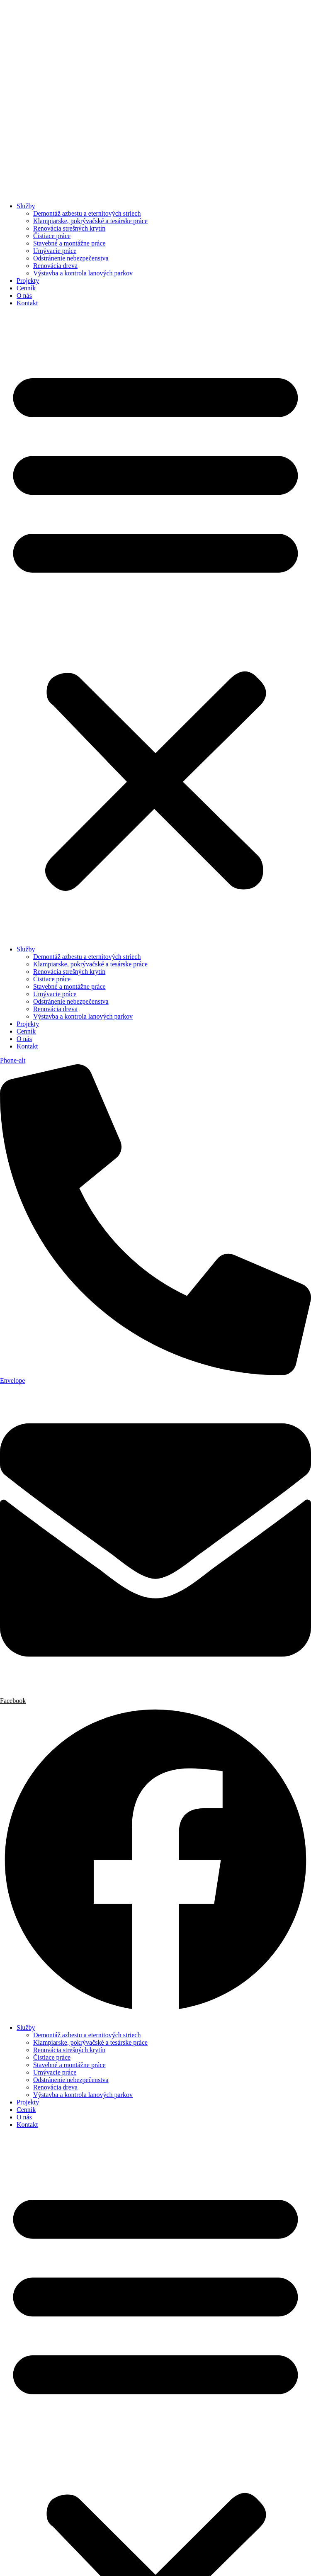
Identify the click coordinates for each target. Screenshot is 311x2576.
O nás (24, 295)
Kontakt (27, 302)
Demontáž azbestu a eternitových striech (87, 213)
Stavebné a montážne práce (69, 243)
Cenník (26, 288)
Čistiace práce (51, 235)
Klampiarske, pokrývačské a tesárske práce (90, 220)
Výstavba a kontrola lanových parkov (83, 273)
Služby (26, 205)
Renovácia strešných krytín (69, 228)
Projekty (28, 280)
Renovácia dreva (55, 265)
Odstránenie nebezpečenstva (71, 258)
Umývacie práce (54, 250)
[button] (155, 626)
